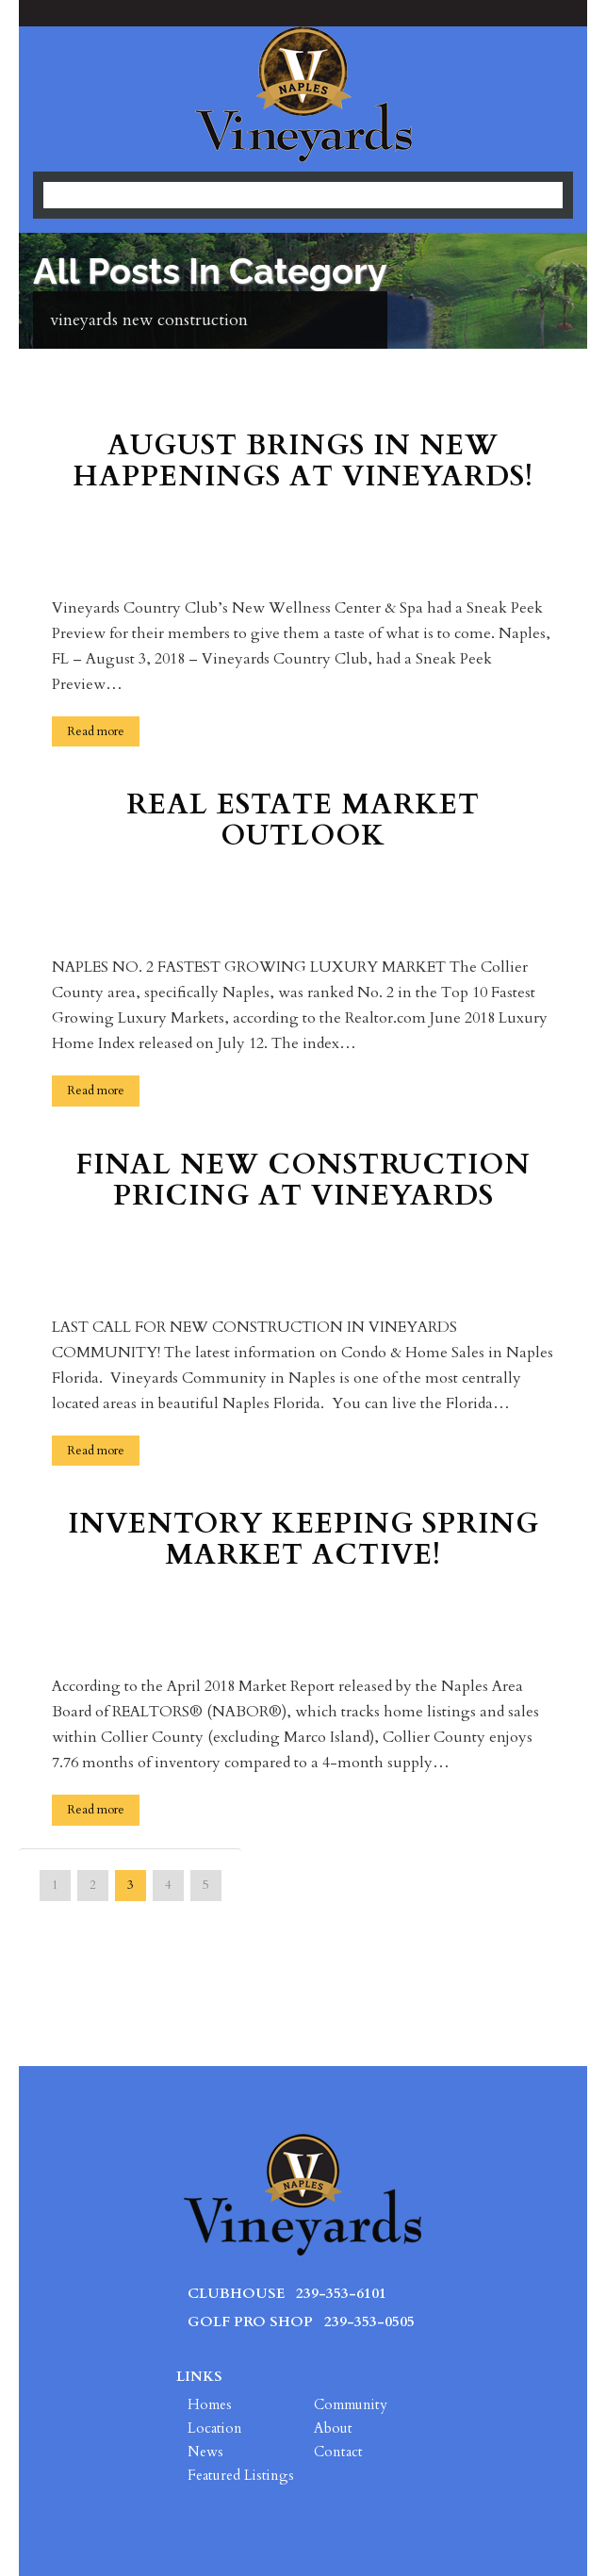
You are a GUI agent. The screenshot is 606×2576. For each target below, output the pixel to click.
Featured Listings (241, 2475)
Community (350, 2404)
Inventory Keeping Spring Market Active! (303, 1541)
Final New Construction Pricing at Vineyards (303, 1182)
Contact (338, 2451)
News (205, 2451)
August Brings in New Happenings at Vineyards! (303, 463)
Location (215, 2428)
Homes (210, 2404)
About (333, 2428)
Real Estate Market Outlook (303, 822)
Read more (95, 731)
